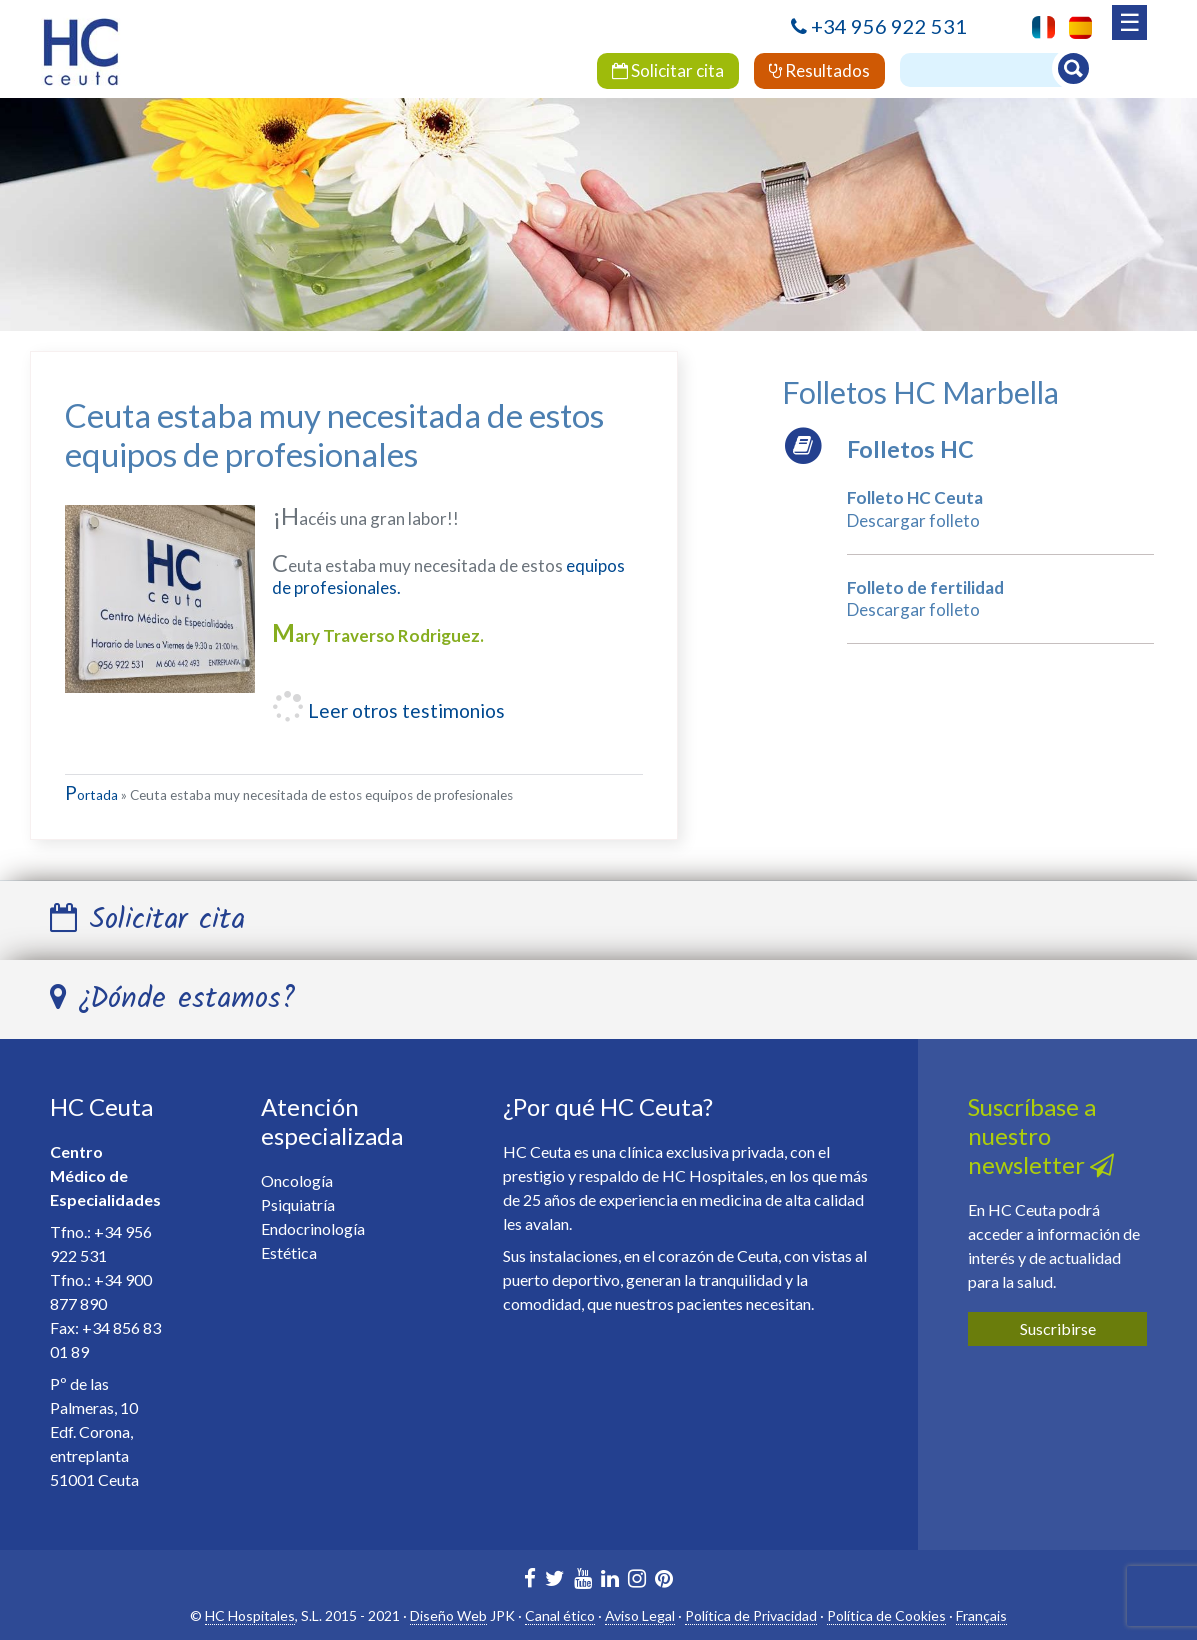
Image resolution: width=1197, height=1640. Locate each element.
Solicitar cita (668, 70)
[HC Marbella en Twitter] (555, 1580)
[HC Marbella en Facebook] (530, 1580)
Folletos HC (910, 449)
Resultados (819, 70)
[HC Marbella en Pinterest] (664, 1580)
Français (981, 1615)
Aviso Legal (640, 1615)
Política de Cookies (886, 1615)
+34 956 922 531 (889, 26)
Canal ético (560, 1615)
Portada (91, 795)
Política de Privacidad (751, 1615)
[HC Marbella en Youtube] (583, 1580)
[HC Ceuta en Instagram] (637, 1580)
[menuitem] (1075, 27)
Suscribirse (1058, 1328)
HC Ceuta (101, 1106)
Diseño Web (448, 1615)
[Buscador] (990, 70)
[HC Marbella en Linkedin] (610, 1580)
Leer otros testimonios (404, 710)
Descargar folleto (913, 520)
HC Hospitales (250, 1615)
